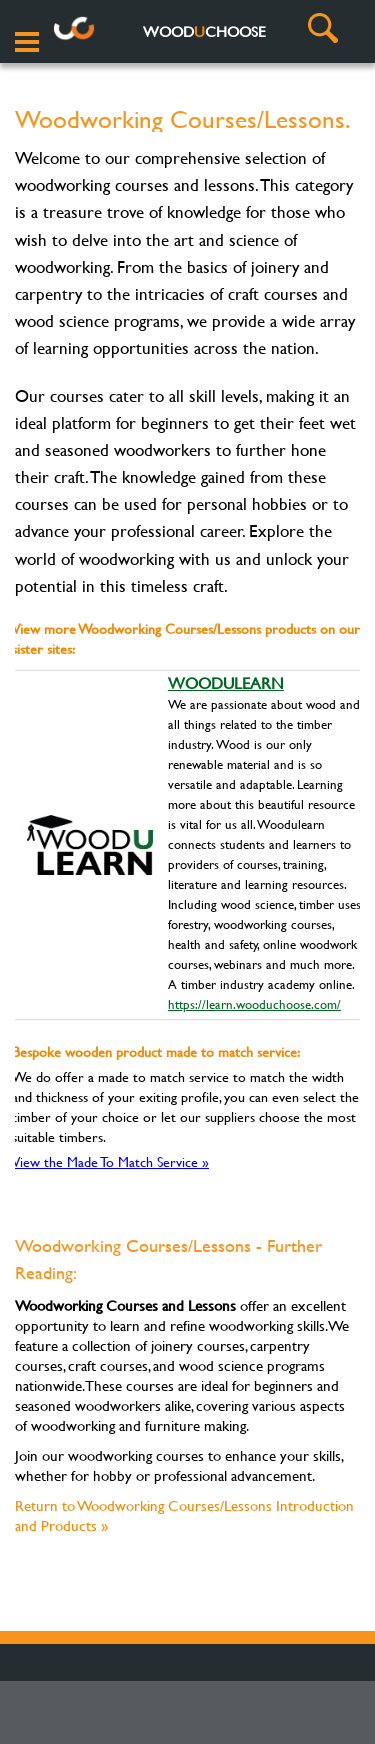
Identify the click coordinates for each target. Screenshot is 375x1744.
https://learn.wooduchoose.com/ (254, 1004)
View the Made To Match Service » (110, 1161)
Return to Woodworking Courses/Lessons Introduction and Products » (184, 1515)
